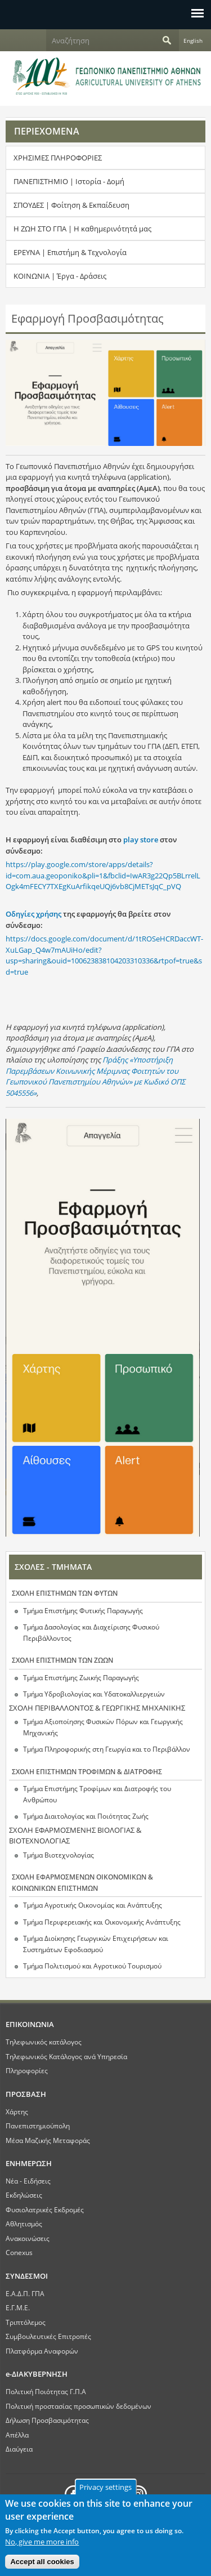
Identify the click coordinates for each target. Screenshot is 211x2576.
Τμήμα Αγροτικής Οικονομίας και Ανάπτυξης (92, 1905)
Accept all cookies (42, 2568)
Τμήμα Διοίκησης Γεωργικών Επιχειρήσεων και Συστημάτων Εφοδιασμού (95, 1944)
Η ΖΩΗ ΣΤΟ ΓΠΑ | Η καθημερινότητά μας (82, 229)
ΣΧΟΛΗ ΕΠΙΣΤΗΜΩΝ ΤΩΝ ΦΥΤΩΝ (65, 1593)
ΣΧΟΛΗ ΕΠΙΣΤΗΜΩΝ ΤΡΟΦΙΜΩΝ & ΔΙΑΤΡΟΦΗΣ (87, 1771)
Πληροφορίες (27, 2070)
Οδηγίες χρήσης (33, 914)
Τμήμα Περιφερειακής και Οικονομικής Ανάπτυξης (102, 1922)
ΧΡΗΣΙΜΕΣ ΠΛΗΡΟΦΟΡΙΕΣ (58, 158)
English (193, 40)
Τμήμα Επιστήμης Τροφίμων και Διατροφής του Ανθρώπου (97, 1794)
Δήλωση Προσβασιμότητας (47, 2420)
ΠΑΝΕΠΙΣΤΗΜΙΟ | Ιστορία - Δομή (69, 181)
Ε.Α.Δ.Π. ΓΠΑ (25, 2293)
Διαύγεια (19, 2448)
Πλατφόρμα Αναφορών (42, 2350)
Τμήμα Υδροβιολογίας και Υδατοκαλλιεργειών (94, 1694)
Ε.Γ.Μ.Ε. (18, 2307)
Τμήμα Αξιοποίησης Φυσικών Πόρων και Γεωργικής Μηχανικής (103, 1727)
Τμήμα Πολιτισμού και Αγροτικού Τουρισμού (92, 1966)
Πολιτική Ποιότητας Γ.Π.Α (46, 2391)
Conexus (19, 2252)
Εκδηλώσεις (24, 2194)
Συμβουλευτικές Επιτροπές (48, 2336)
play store (140, 839)
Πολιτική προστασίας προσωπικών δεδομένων (78, 2405)
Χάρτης (17, 2111)
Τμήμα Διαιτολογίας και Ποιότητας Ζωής (86, 1816)
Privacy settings (105, 2493)
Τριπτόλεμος (26, 2322)
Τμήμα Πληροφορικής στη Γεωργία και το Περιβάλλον (106, 1749)
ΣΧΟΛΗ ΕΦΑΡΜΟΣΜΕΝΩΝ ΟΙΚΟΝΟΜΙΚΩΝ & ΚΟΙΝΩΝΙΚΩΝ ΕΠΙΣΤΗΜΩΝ (82, 1882)
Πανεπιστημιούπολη (38, 2125)
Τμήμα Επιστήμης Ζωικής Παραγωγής (81, 1677)
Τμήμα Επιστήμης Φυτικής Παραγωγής (83, 1610)
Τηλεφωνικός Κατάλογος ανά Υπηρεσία (66, 2056)
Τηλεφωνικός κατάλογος (44, 2041)
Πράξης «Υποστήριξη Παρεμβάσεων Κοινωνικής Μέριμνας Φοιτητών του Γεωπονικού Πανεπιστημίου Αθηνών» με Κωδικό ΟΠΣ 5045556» (95, 1076)
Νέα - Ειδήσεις (28, 2180)
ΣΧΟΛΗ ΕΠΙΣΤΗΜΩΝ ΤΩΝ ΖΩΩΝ (62, 1660)
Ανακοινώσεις (28, 2238)
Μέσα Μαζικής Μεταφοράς (48, 2140)
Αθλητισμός (24, 2223)
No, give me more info (42, 2548)
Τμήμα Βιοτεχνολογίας (58, 1855)
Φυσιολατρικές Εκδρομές (45, 2209)
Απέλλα (17, 2434)
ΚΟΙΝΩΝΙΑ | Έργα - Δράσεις (60, 276)
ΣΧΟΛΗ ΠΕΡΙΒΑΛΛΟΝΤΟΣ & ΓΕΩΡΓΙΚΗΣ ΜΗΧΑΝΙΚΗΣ (97, 1708)
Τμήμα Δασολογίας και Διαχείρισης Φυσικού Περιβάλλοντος (91, 1632)
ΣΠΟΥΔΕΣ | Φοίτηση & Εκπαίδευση (71, 205)
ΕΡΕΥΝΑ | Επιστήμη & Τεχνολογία (70, 252)
